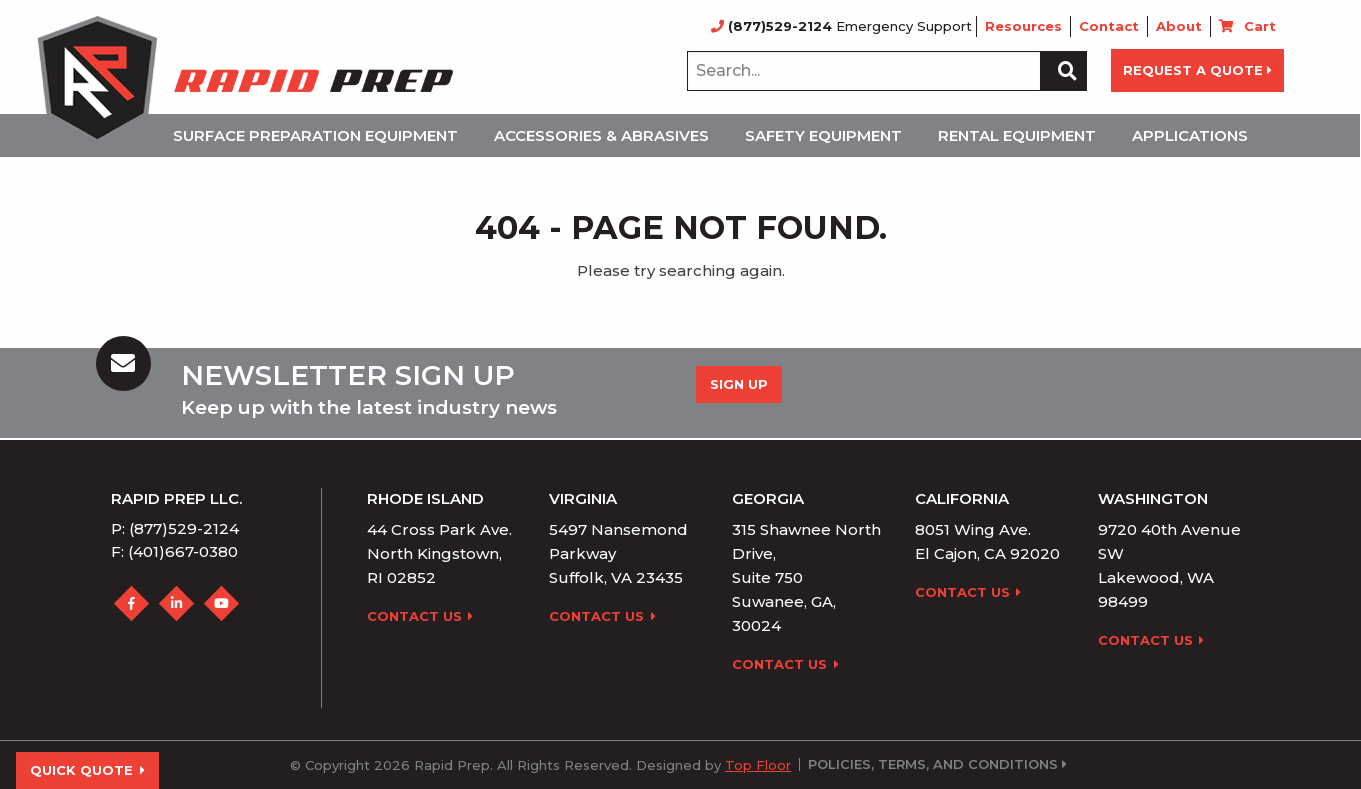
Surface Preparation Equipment (315, 135)
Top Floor (758, 765)
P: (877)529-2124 (175, 528)
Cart (1260, 26)
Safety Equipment (823, 135)
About (1179, 26)
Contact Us (420, 616)
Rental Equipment (1017, 135)
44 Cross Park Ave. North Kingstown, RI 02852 (439, 553)
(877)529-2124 (773, 26)
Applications (1190, 135)
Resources (1023, 26)
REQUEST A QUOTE (1197, 70)
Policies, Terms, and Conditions (933, 764)
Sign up (739, 384)
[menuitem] (321, 135)
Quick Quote (87, 770)
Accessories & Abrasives (601, 135)
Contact (1109, 26)
